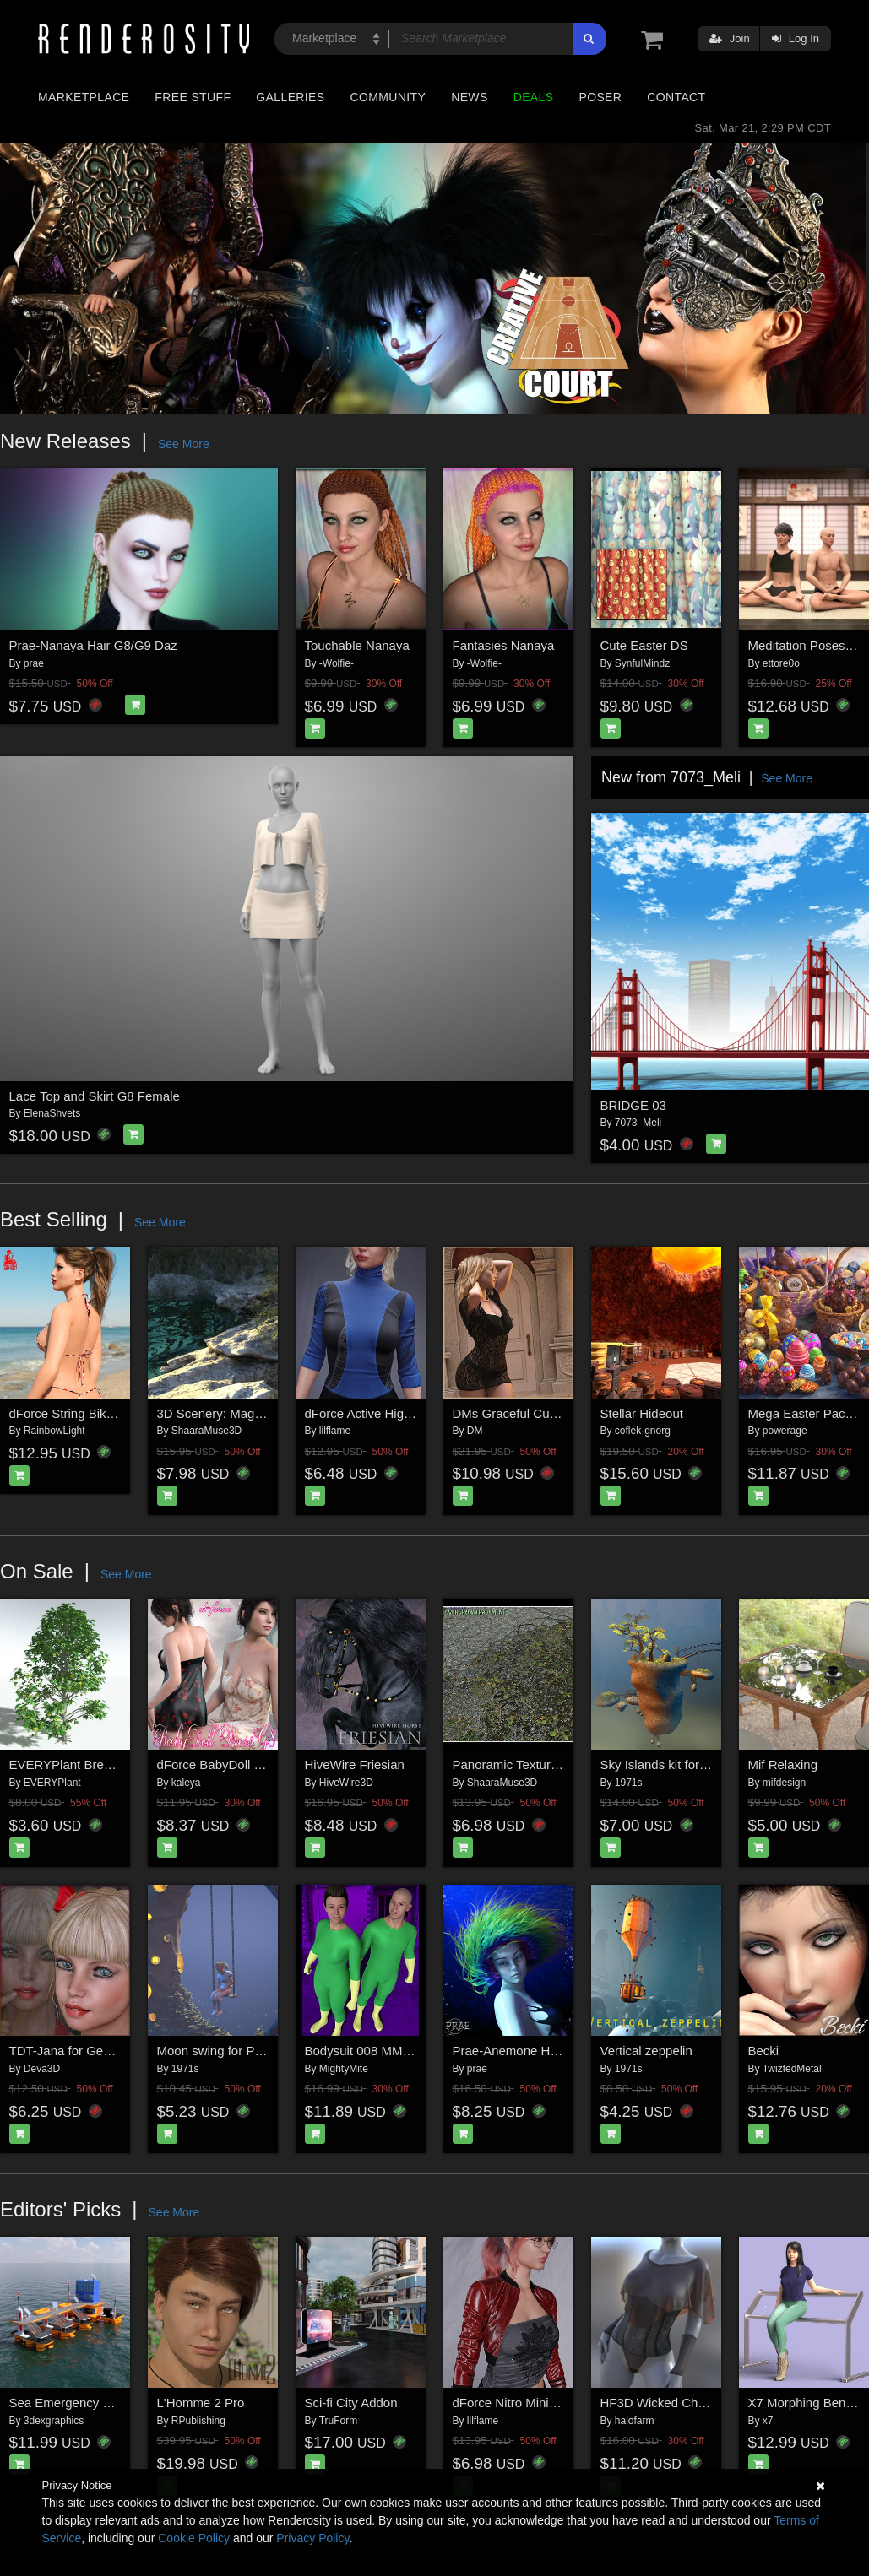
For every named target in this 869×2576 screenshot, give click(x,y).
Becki (763, 2050)
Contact (676, 97)
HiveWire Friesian (355, 1764)
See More (183, 444)
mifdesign (784, 1783)
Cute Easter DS (644, 645)
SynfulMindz (642, 663)
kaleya (186, 1783)
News (469, 97)
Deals (533, 97)
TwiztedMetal (792, 2069)
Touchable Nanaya (357, 645)
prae (34, 663)
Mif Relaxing (783, 1764)
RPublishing (198, 2421)
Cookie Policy (194, 2538)
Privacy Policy (312, 2538)
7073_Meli (638, 1122)
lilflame (334, 1431)
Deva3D (42, 2069)
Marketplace (83, 97)
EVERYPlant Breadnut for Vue (94, 1764)
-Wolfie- (336, 663)
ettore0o (781, 663)
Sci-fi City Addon (351, 2402)
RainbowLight (54, 1431)
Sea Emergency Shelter (76, 2402)
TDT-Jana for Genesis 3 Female (99, 2050)
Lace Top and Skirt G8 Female (94, 1096)
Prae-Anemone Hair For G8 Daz (543, 2050)
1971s (629, 1783)
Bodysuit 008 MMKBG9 (371, 2050)
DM (475, 1431)
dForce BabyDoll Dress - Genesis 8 (256, 1764)
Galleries (290, 97)
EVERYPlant (52, 1783)
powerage (785, 1431)
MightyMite (343, 2069)
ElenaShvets (52, 1113)
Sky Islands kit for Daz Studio (682, 1764)
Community (388, 97)
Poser (600, 97)
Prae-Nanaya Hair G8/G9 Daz (93, 645)
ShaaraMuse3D (206, 1431)
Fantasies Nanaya (504, 645)
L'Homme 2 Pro (201, 2402)
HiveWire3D (346, 1783)
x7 (768, 2421)
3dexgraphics (54, 2421)
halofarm (634, 2421)
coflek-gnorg (643, 1431)
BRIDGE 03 (633, 1105)
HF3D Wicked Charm (660, 2402)
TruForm (338, 2421)
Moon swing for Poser (218, 2050)
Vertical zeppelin (646, 2050)
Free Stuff (193, 97)
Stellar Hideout (641, 1413)
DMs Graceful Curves (513, 1413)
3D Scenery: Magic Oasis (228, 1413)
